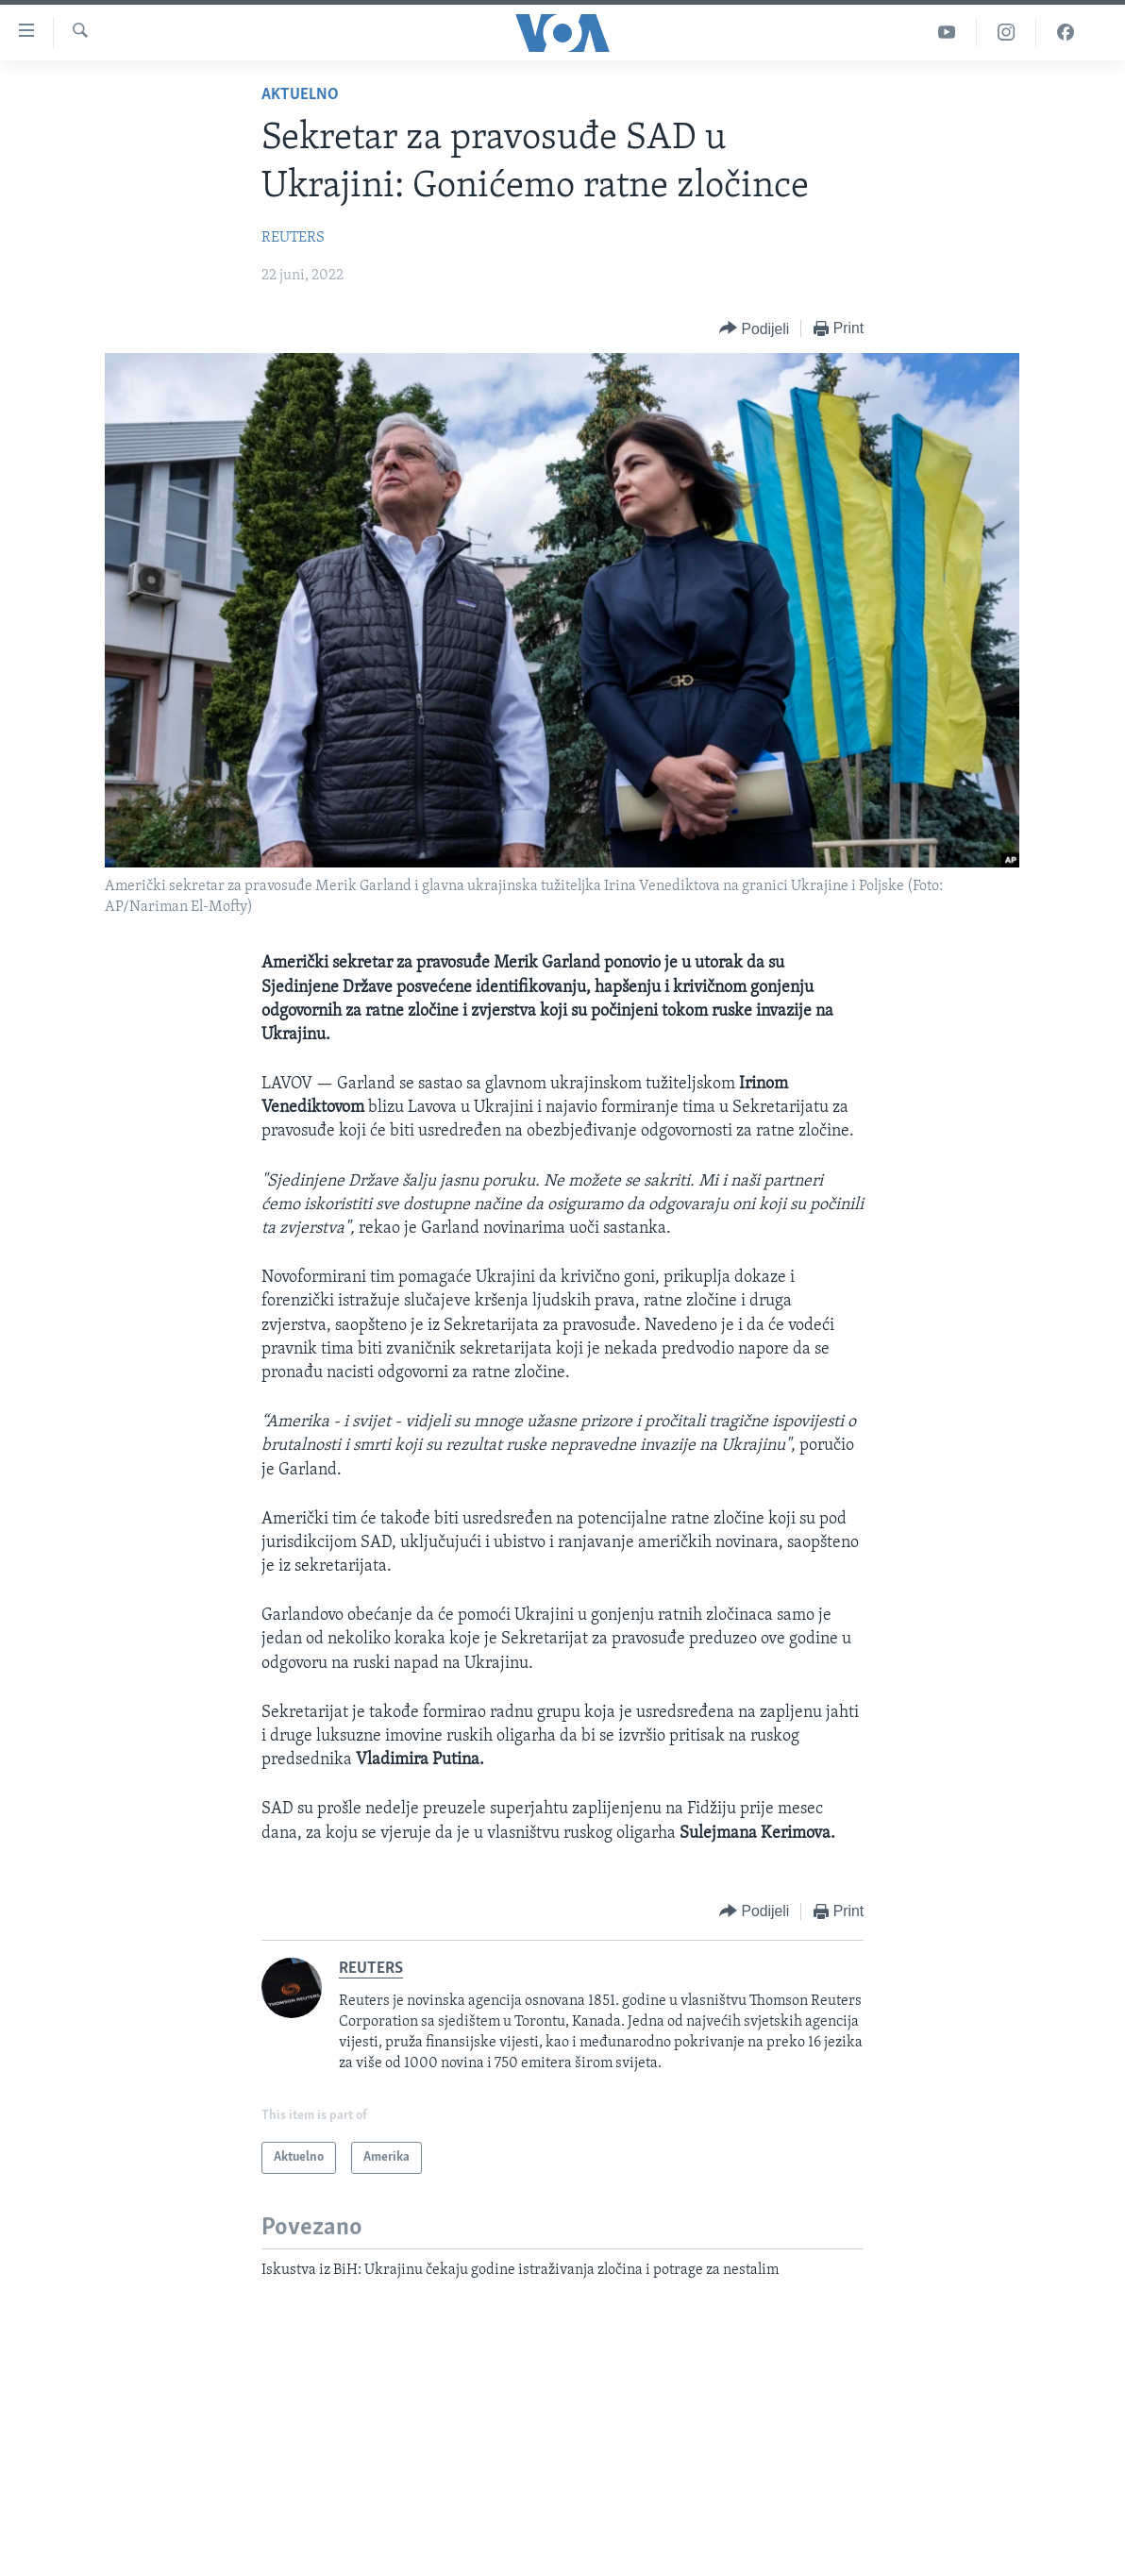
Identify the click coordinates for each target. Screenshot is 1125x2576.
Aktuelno (300, 95)
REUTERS (293, 237)
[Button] (754, 329)
